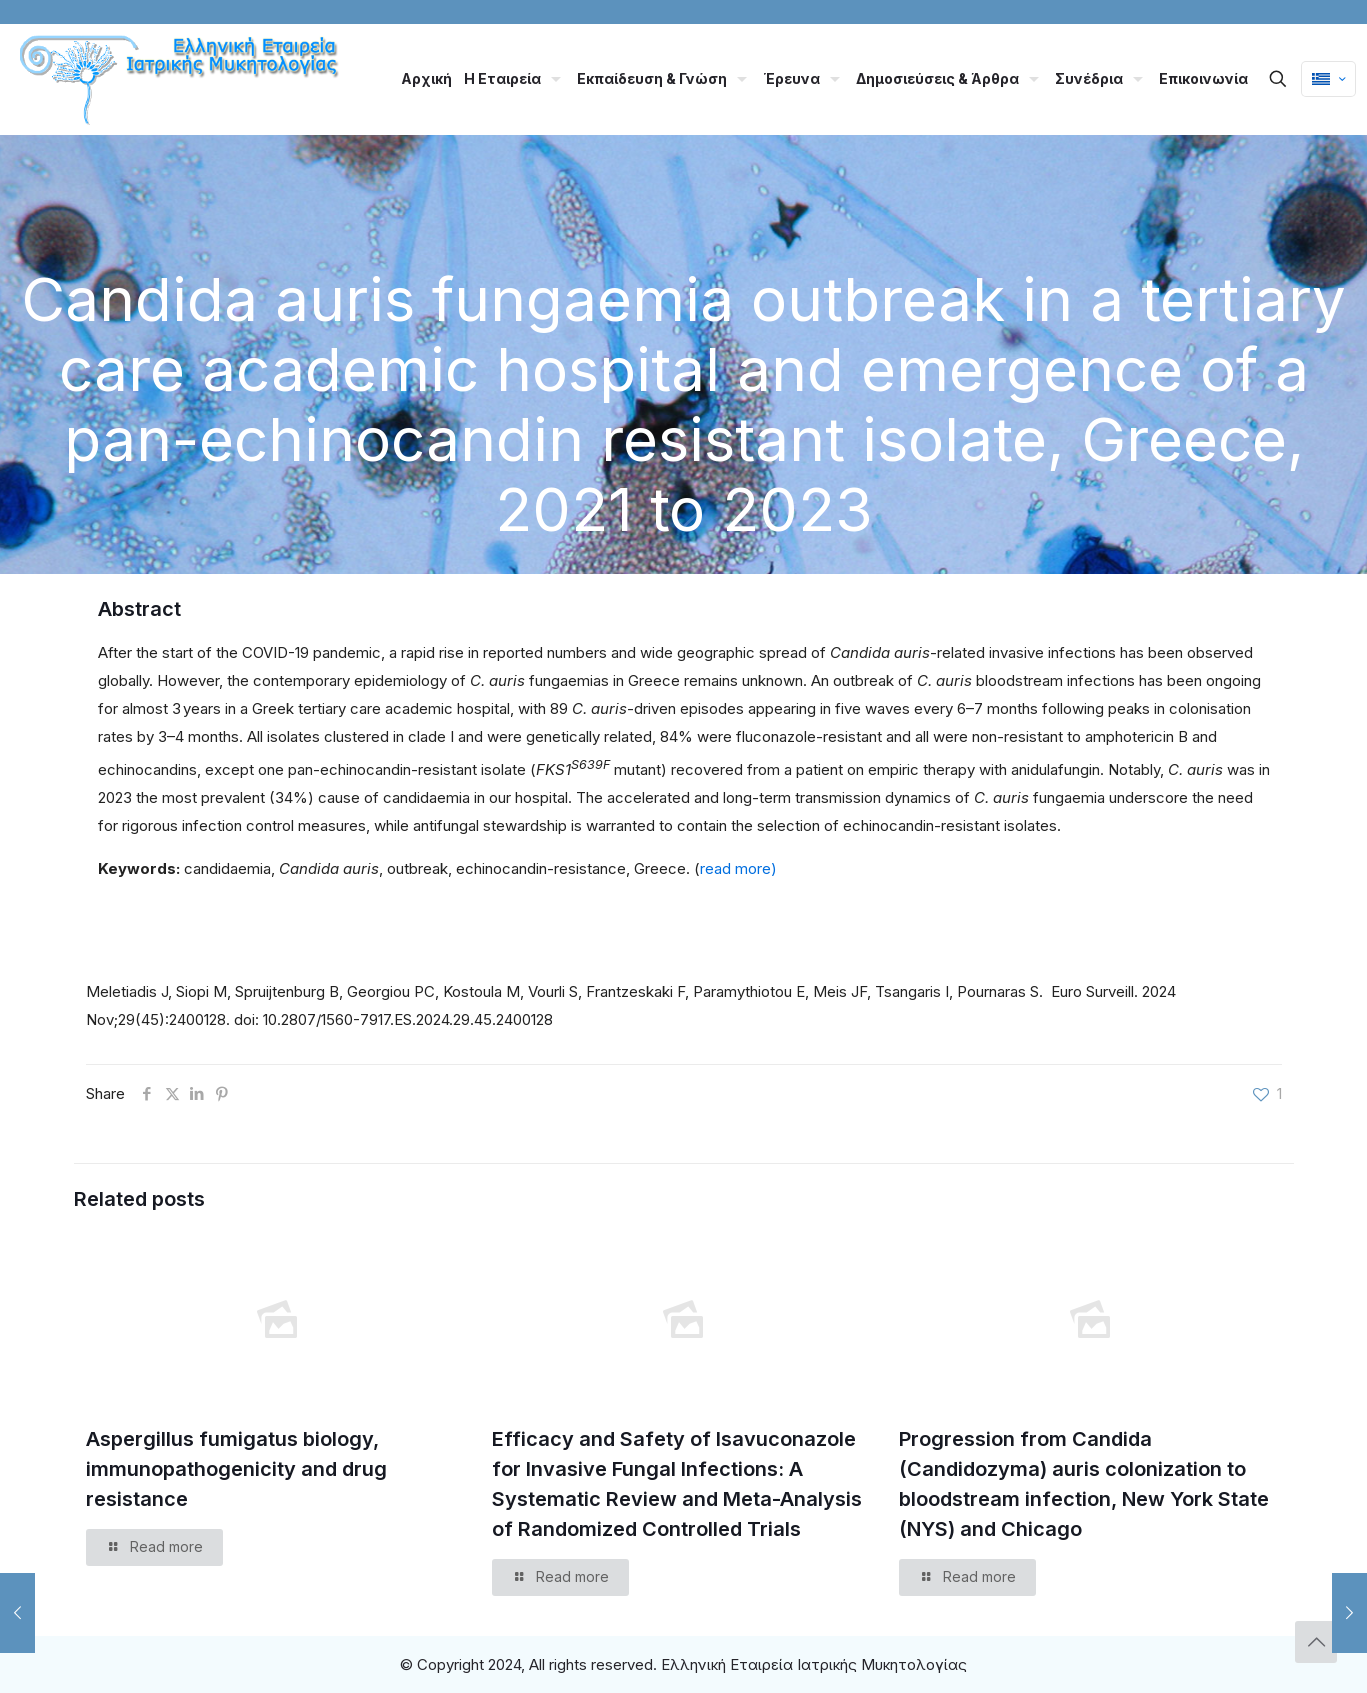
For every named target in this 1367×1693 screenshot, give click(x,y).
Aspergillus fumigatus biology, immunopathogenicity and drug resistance (236, 1469)
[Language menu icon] (1328, 79)
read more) (738, 868)
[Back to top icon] (1316, 1642)
